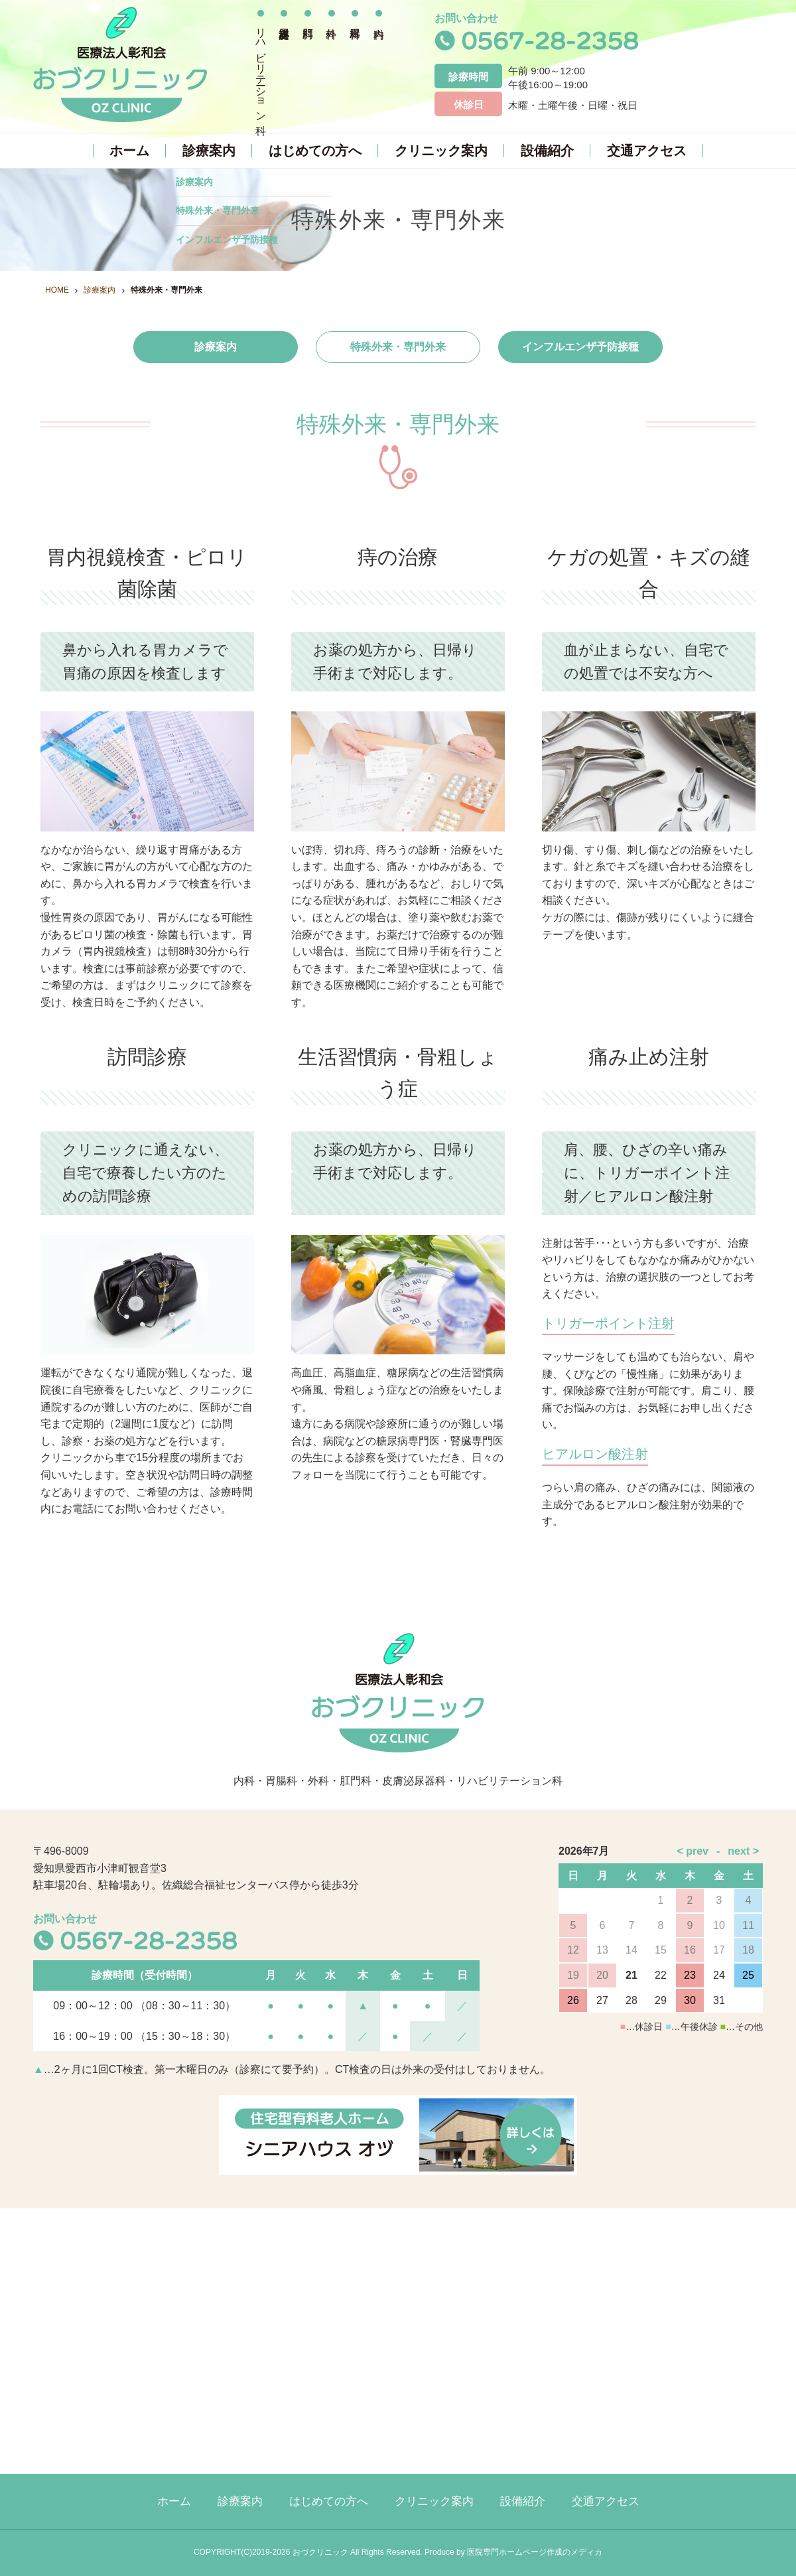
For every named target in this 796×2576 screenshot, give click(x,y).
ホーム (129, 150)
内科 (378, 63)
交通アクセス (647, 150)
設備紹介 (547, 150)
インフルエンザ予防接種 (580, 346)
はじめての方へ (315, 150)
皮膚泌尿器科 (284, 63)
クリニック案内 (441, 150)
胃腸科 (355, 63)
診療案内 (208, 150)
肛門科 (307, 63)
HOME (57, 290)
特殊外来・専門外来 (398, 346)
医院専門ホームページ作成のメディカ (534, 2552)
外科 (331, 63)
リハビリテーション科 (261, 69)
